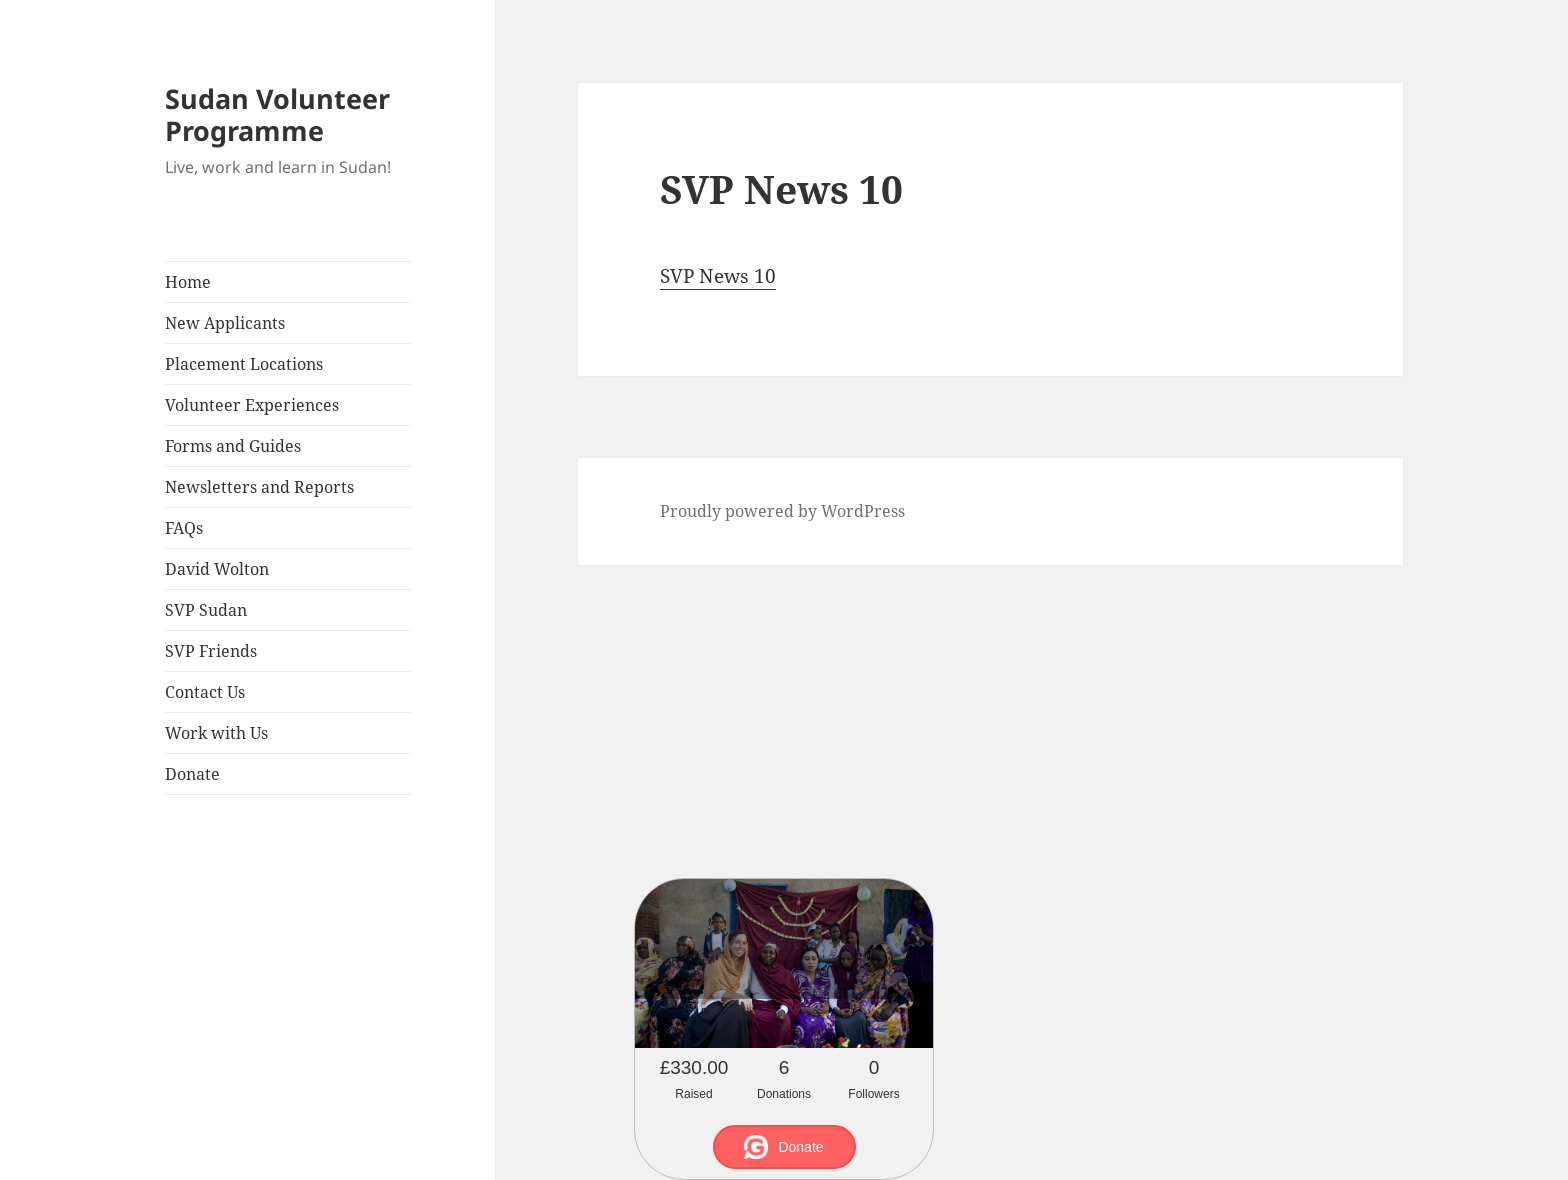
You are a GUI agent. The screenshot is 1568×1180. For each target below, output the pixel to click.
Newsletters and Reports (259, 487)
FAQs (184, 528)
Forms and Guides (233, 446)
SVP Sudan (206, 610)
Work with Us (216, 733)
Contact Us (205, 692)
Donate (192, 774)
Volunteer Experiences (252, 405)
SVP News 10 (718, 276)
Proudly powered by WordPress (782, 511)
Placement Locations (244, 364)
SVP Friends (211, 651)
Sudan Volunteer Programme (277, 114)
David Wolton (217, 569)
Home (188, 282)
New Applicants (225, 323)
